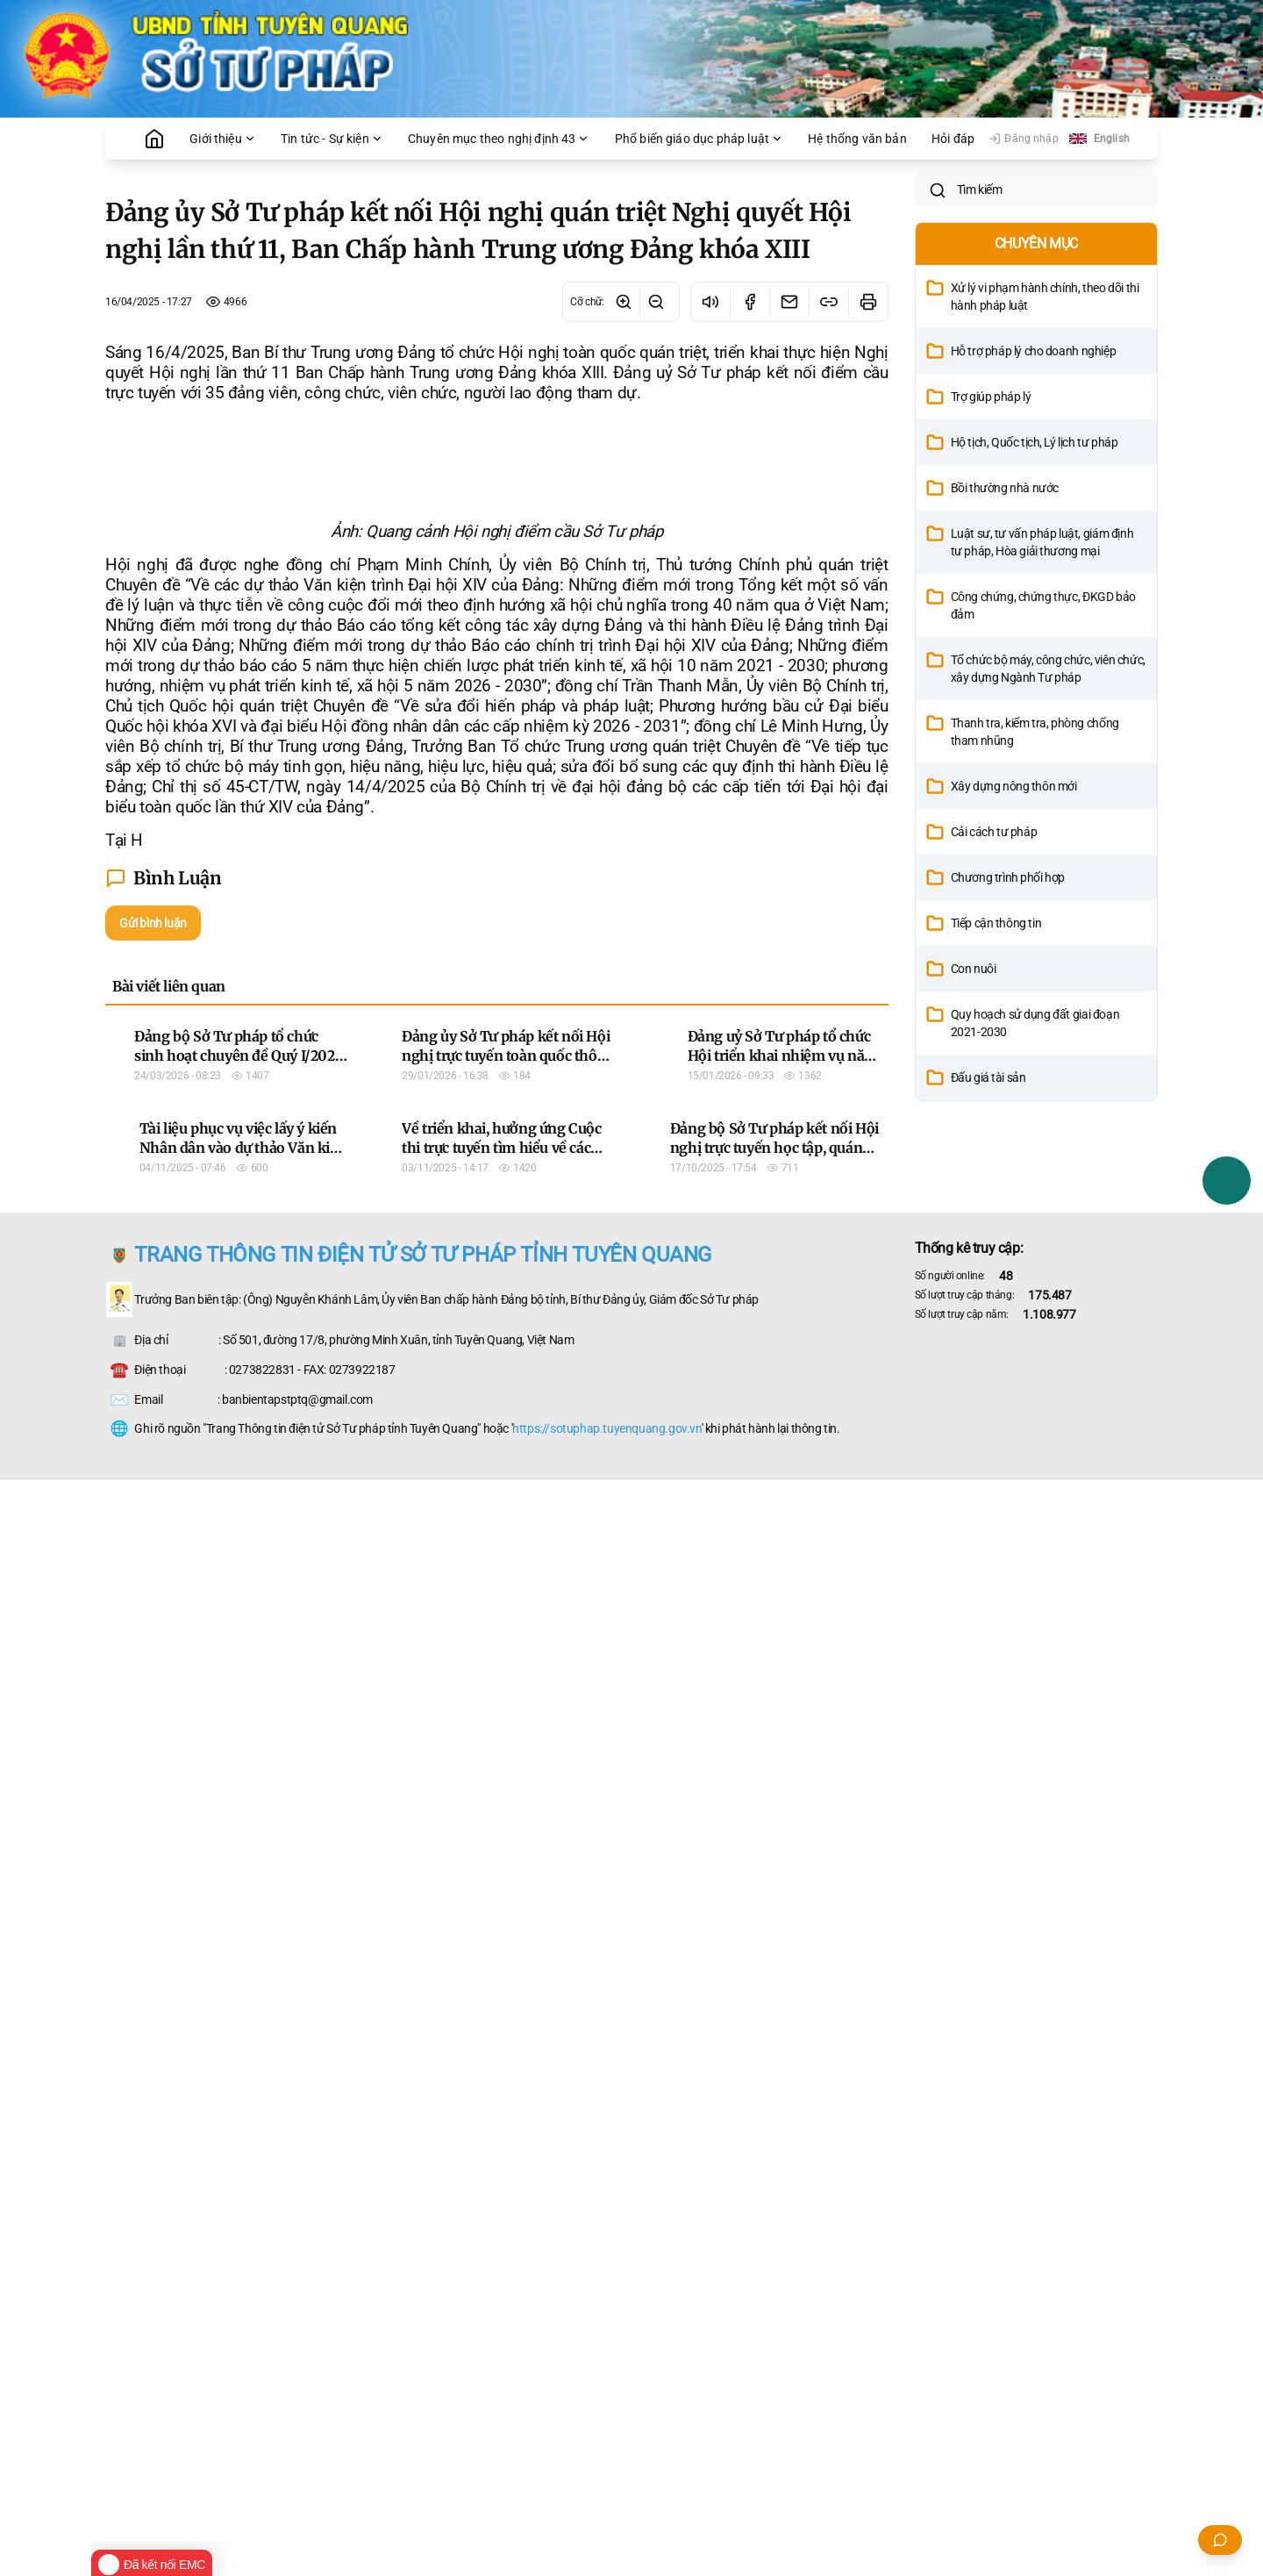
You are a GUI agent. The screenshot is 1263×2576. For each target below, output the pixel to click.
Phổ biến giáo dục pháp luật (699, 139)
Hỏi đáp (952, 139)
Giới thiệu (222, 139)
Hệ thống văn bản (857, 139)
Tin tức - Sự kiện (332, 139)
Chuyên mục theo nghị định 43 (498, 139)
